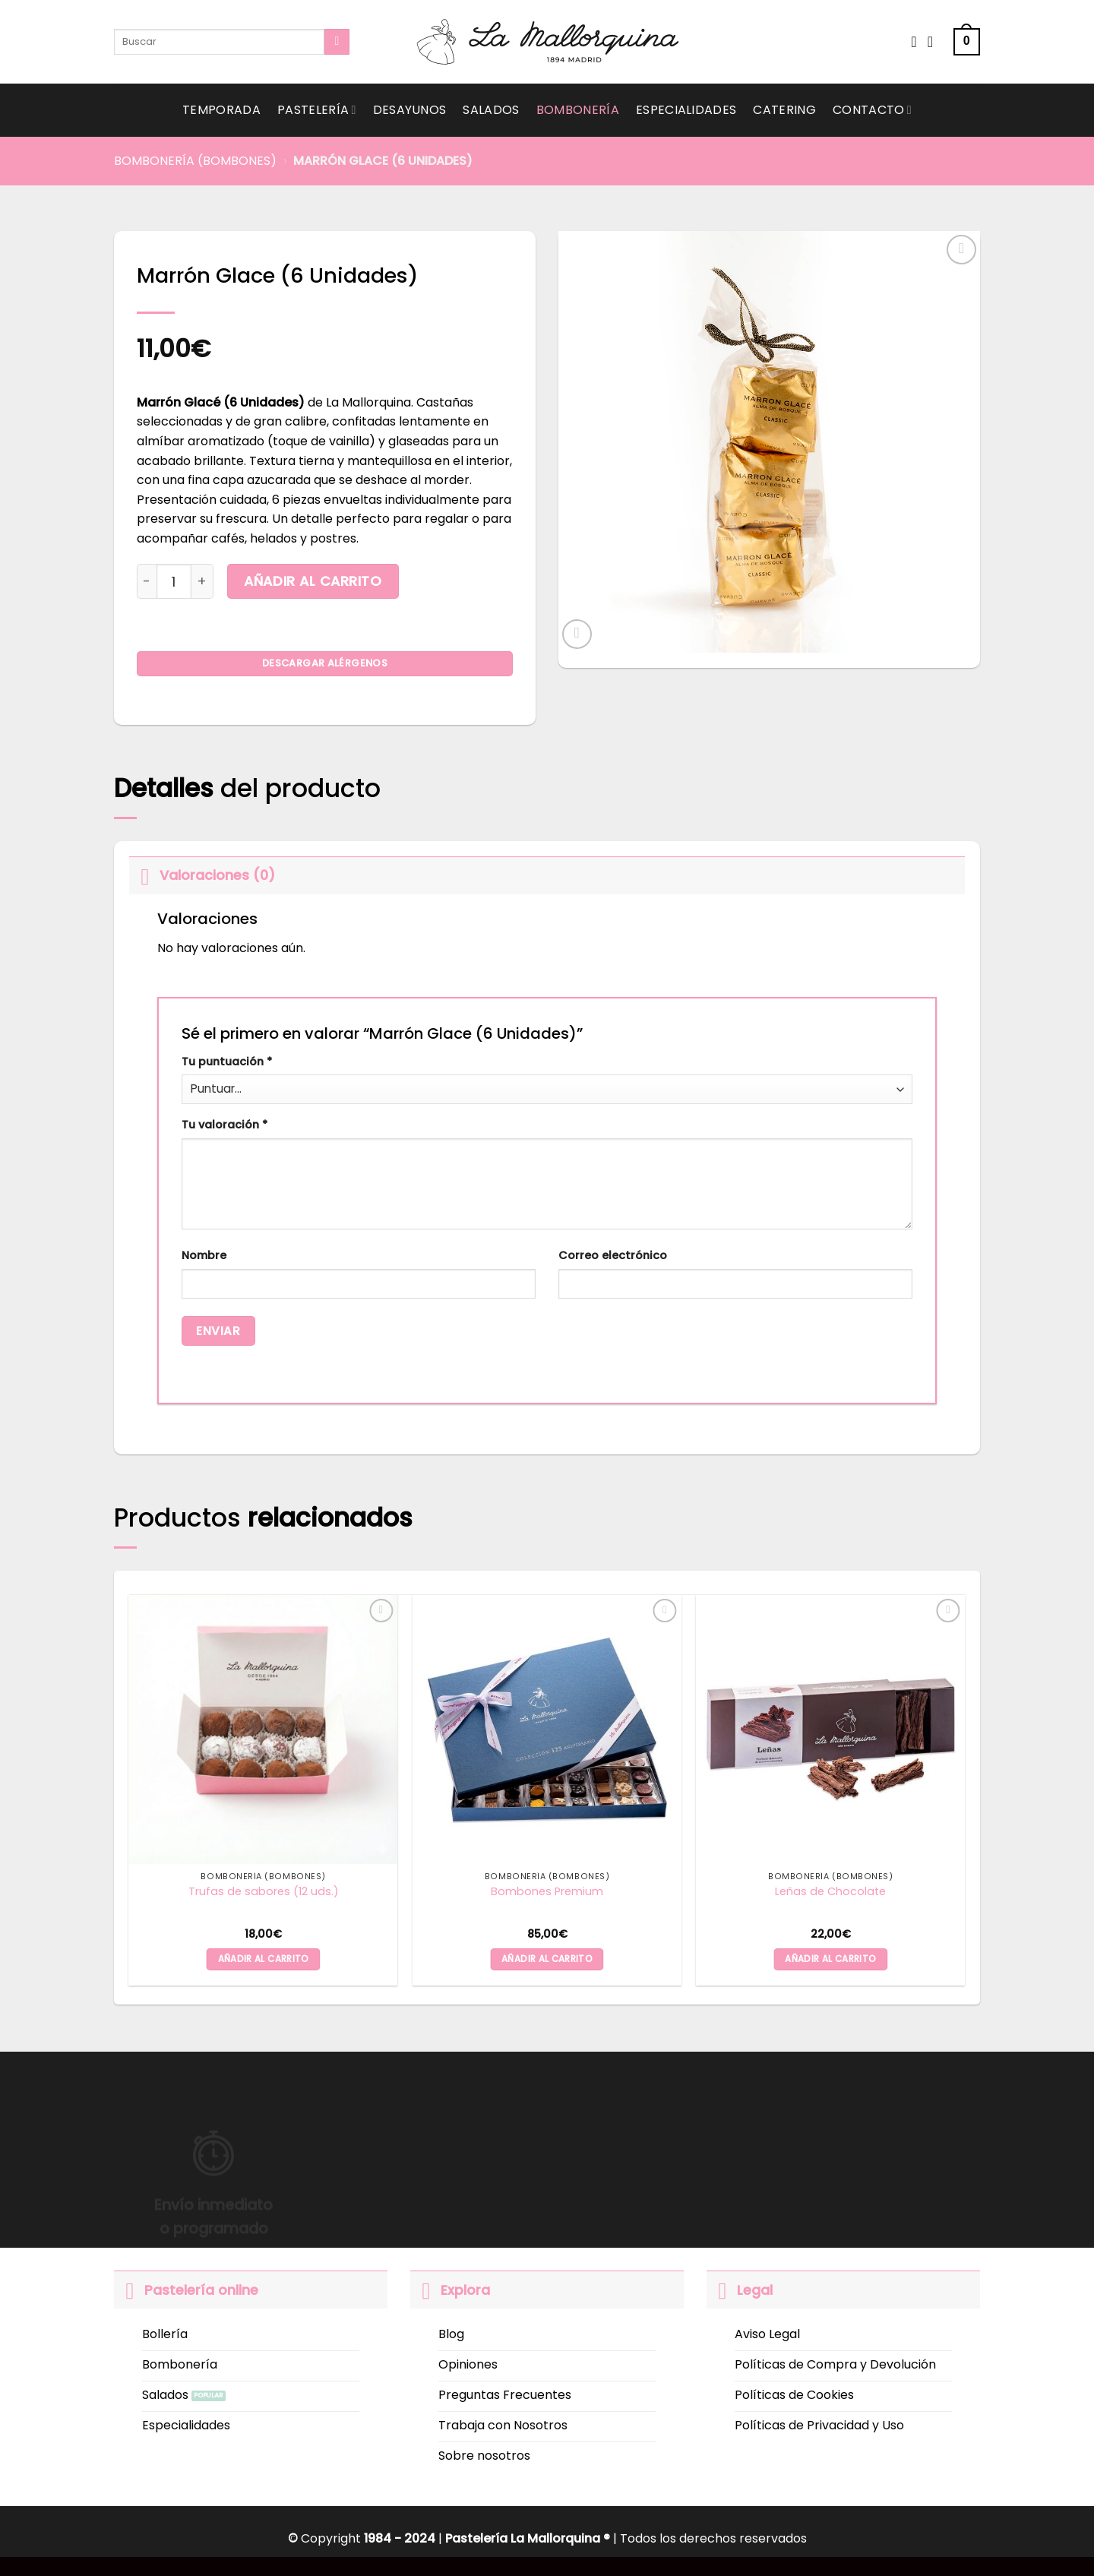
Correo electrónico (612, 1255)
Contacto (872, 110)
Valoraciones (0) (202, 875)
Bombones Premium (547, 1892)
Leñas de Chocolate (830, 1892)
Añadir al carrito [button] (263, 1959)
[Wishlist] (914, 42)
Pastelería (316, 110)
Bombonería (577, 110)
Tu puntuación (227, 1061)
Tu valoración (224, 1124)
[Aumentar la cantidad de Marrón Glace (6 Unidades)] (202, 581)
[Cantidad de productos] (174, 581)
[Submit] (336, 42)
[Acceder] (935, 42)
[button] (966, 42)
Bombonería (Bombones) (195, 160)
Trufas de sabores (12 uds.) (263, 1892)
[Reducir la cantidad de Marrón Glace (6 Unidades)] (147, 581)
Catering (784, 110)
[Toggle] (144, 875)
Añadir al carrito (312, 580)
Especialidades (686, 110)
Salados (491, 110)
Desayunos (410, 110)
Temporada (221, 110)
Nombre (204, 1255)
